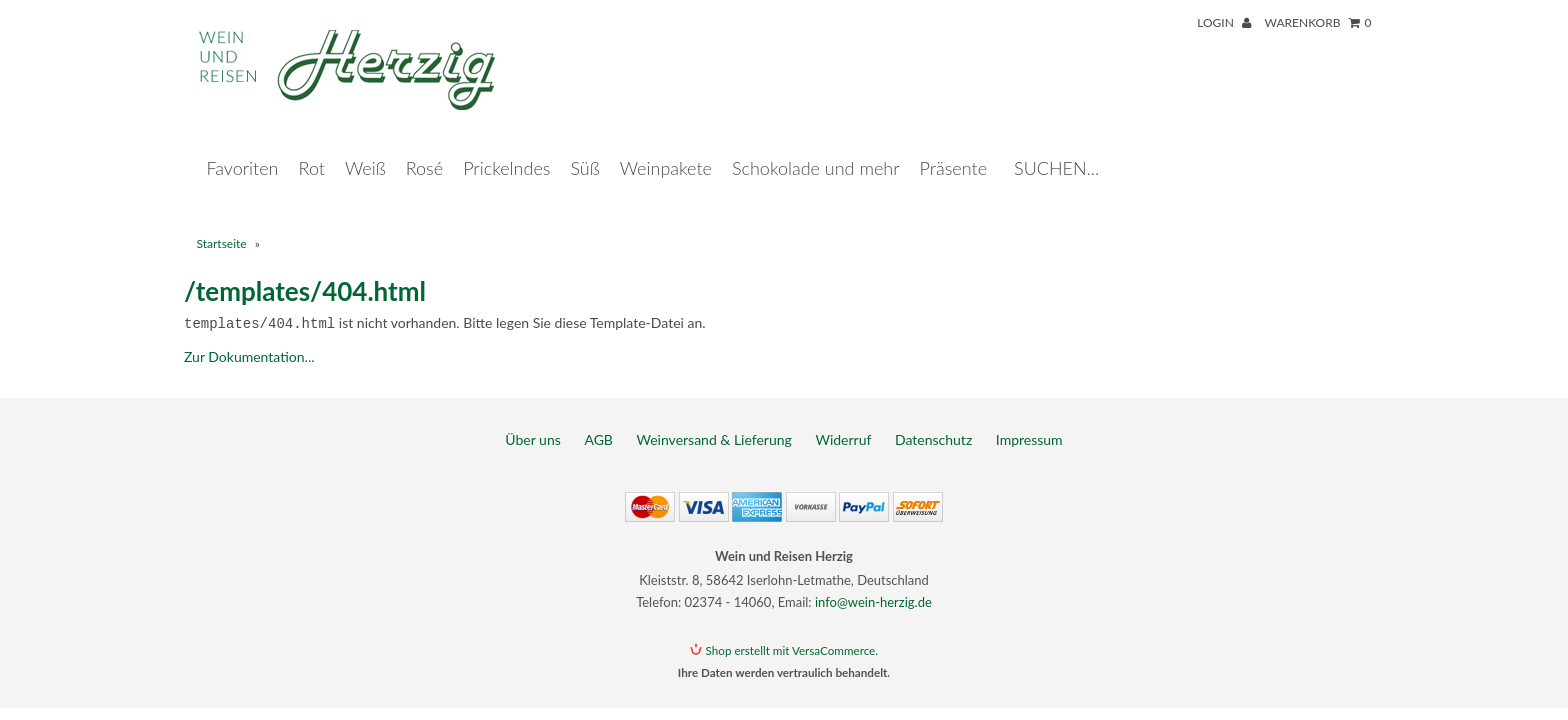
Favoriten (243, 148)
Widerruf (843, 418)
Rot (312, 148)
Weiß (365, 148)
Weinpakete (666, 148)
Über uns (532, 418)
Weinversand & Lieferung (714, 418)
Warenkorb (1317, 22)
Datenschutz (933, 418)
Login (1224, 22)
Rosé (424, 148)
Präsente (953, 148)
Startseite (222, 223)
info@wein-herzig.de (873, 581)
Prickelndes (506, 148)
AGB (598, 418)
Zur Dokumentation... (249, 335)
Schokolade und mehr (816, 148)
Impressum (1029, 418)
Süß (584, 148)
